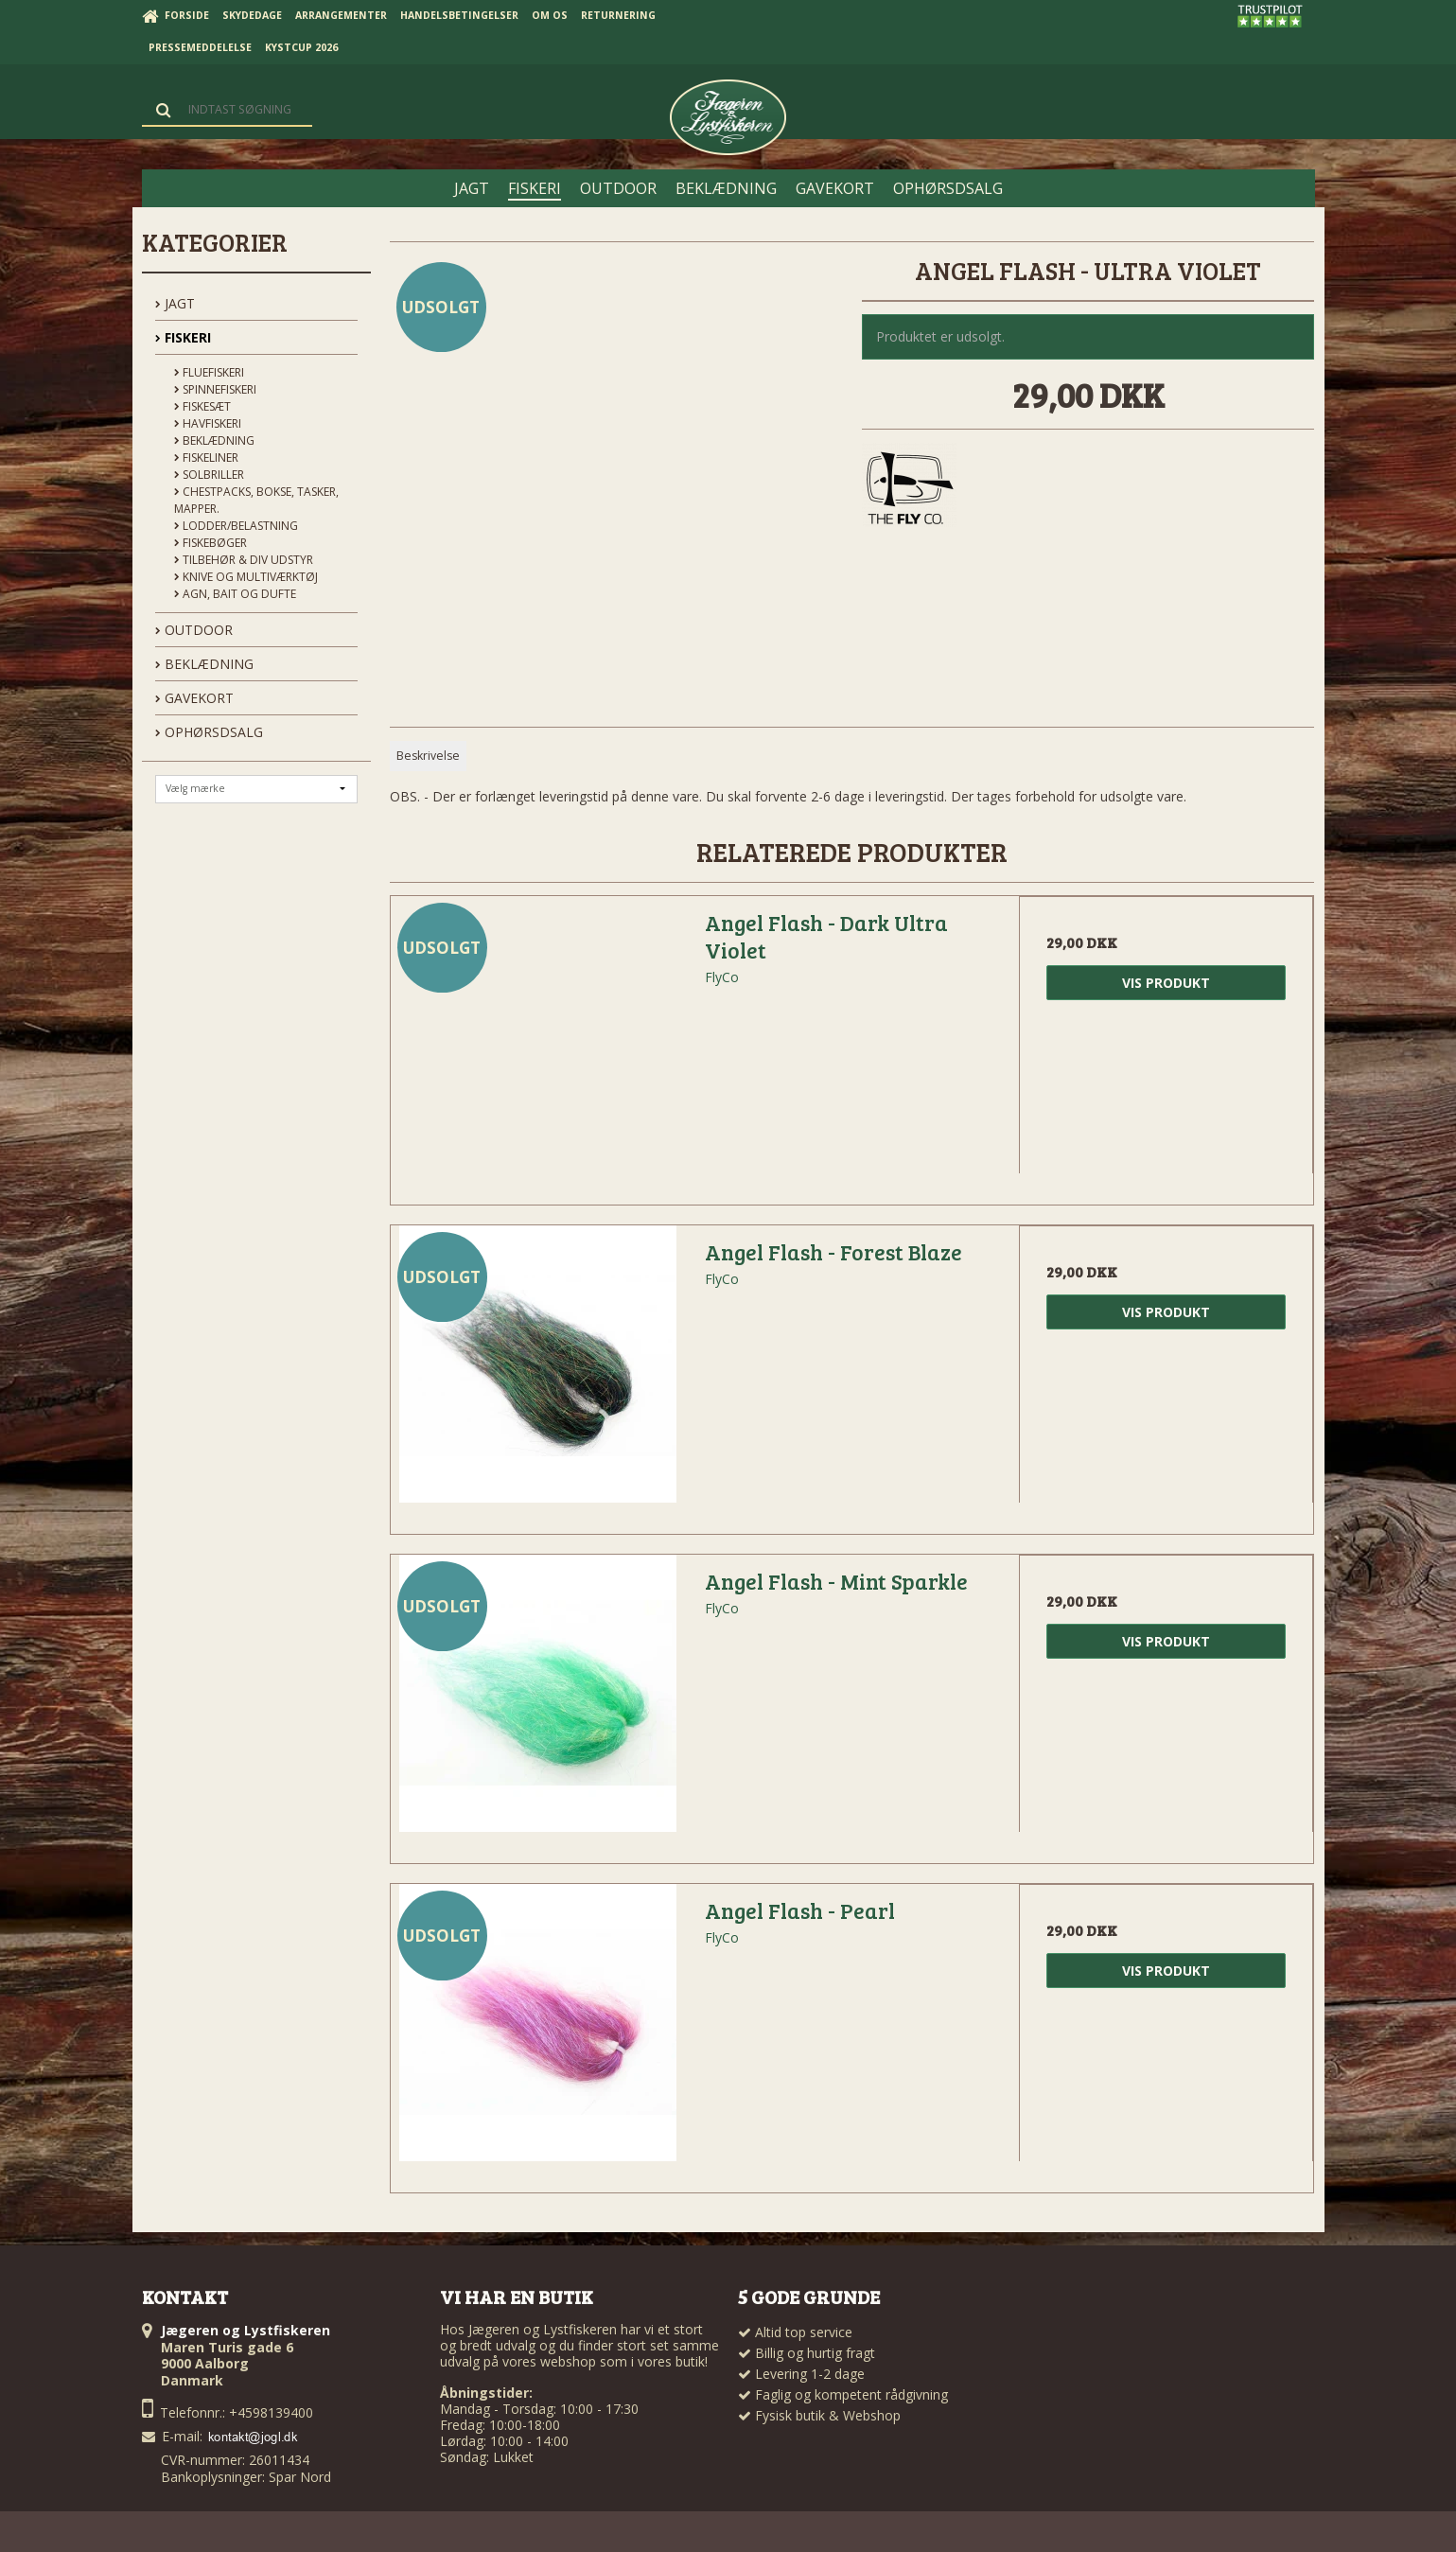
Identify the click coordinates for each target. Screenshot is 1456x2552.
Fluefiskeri (209, 372)
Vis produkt (1166, 983)
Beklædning (214, 440)
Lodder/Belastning (236, 526)
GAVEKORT (194, 698)
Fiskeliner (206, 457)
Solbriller (209, 474)
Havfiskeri (207, 423)
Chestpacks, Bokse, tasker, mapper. (256, 500)
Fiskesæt (202, 406)
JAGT (175, 303)
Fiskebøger (210, 543)
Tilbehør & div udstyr (243, 560)
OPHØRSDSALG (209, 732)
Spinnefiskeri (215, 389)
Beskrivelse (428, 756)
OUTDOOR (194, 630)
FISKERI (183, 337)
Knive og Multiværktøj (246, 577)
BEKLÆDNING (204, 664)
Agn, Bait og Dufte (235, 594)
